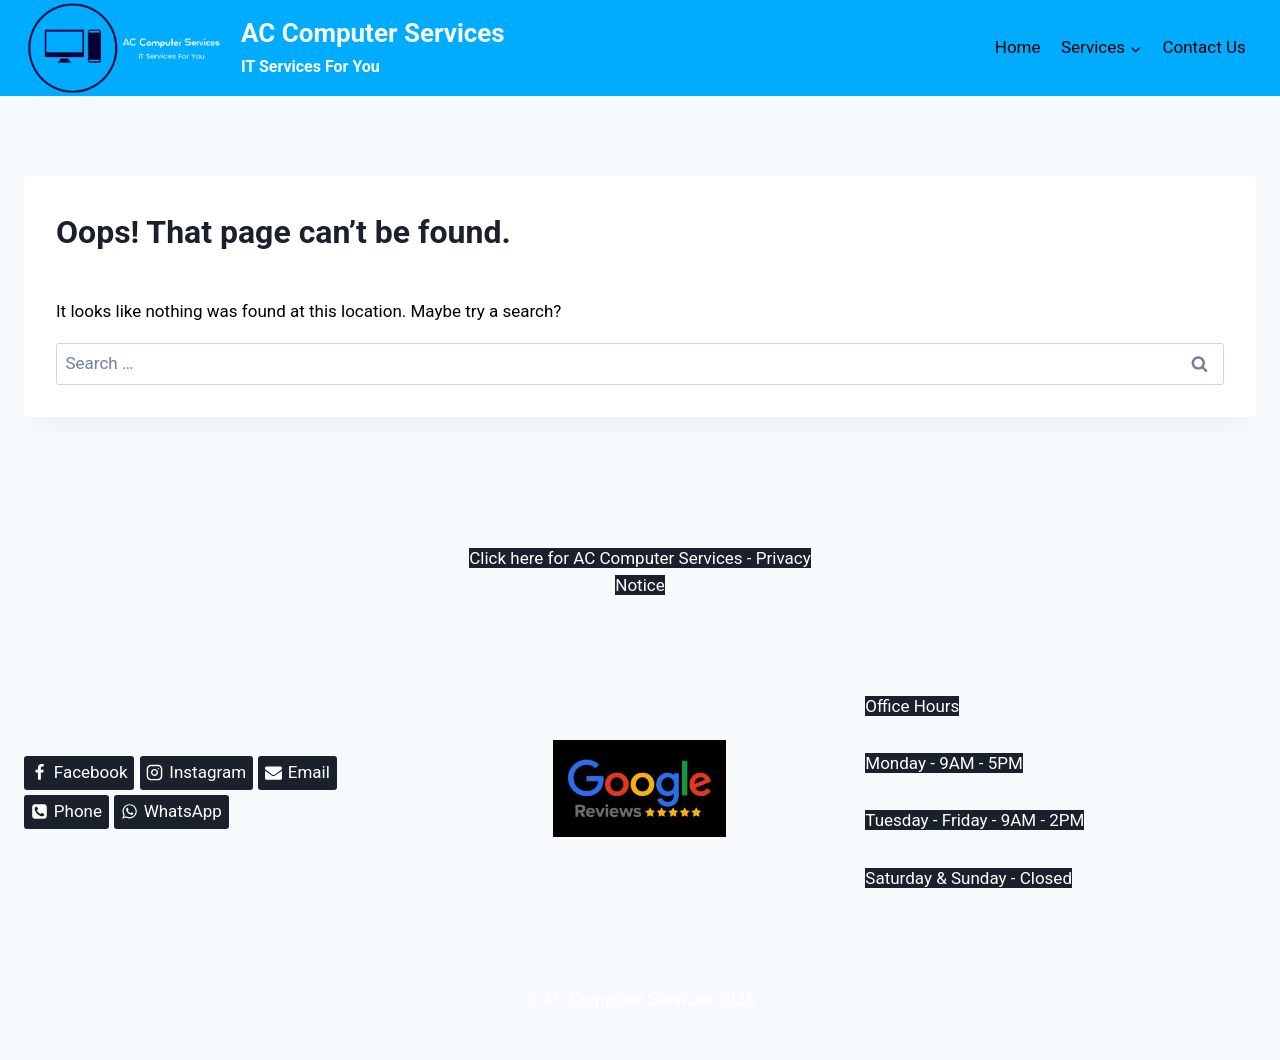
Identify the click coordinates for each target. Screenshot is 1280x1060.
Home (1018, 47)
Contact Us (1203, 47)
